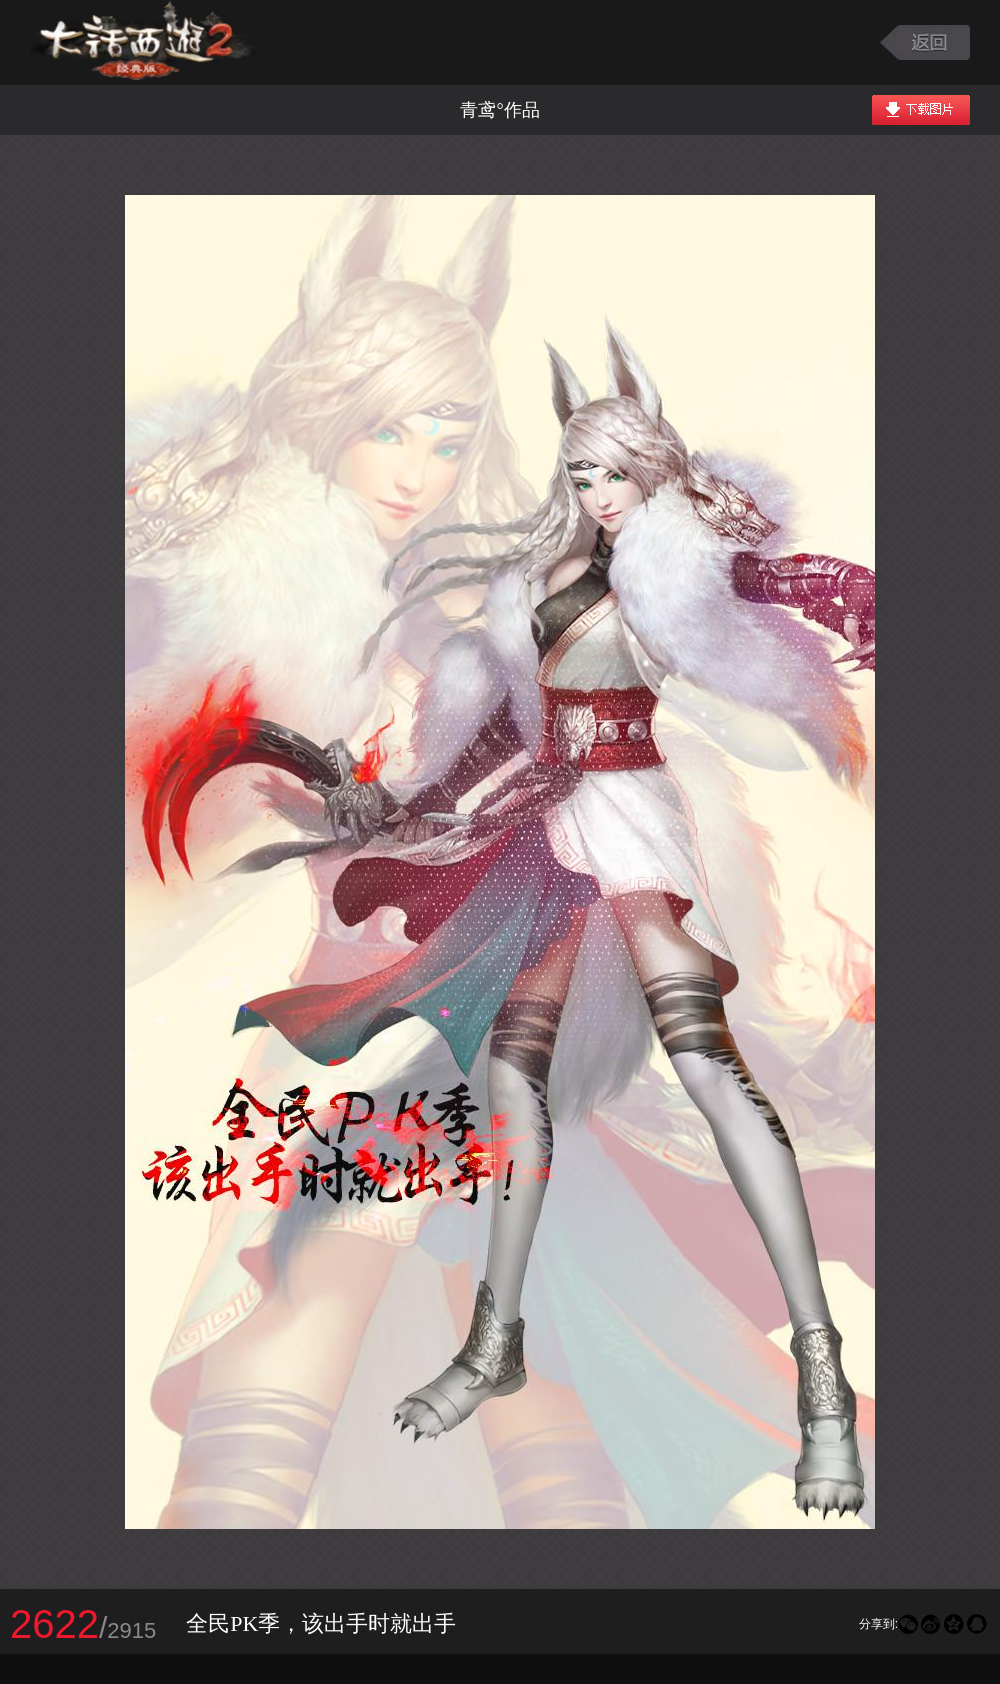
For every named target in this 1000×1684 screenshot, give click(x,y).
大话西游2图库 (142, 42)
